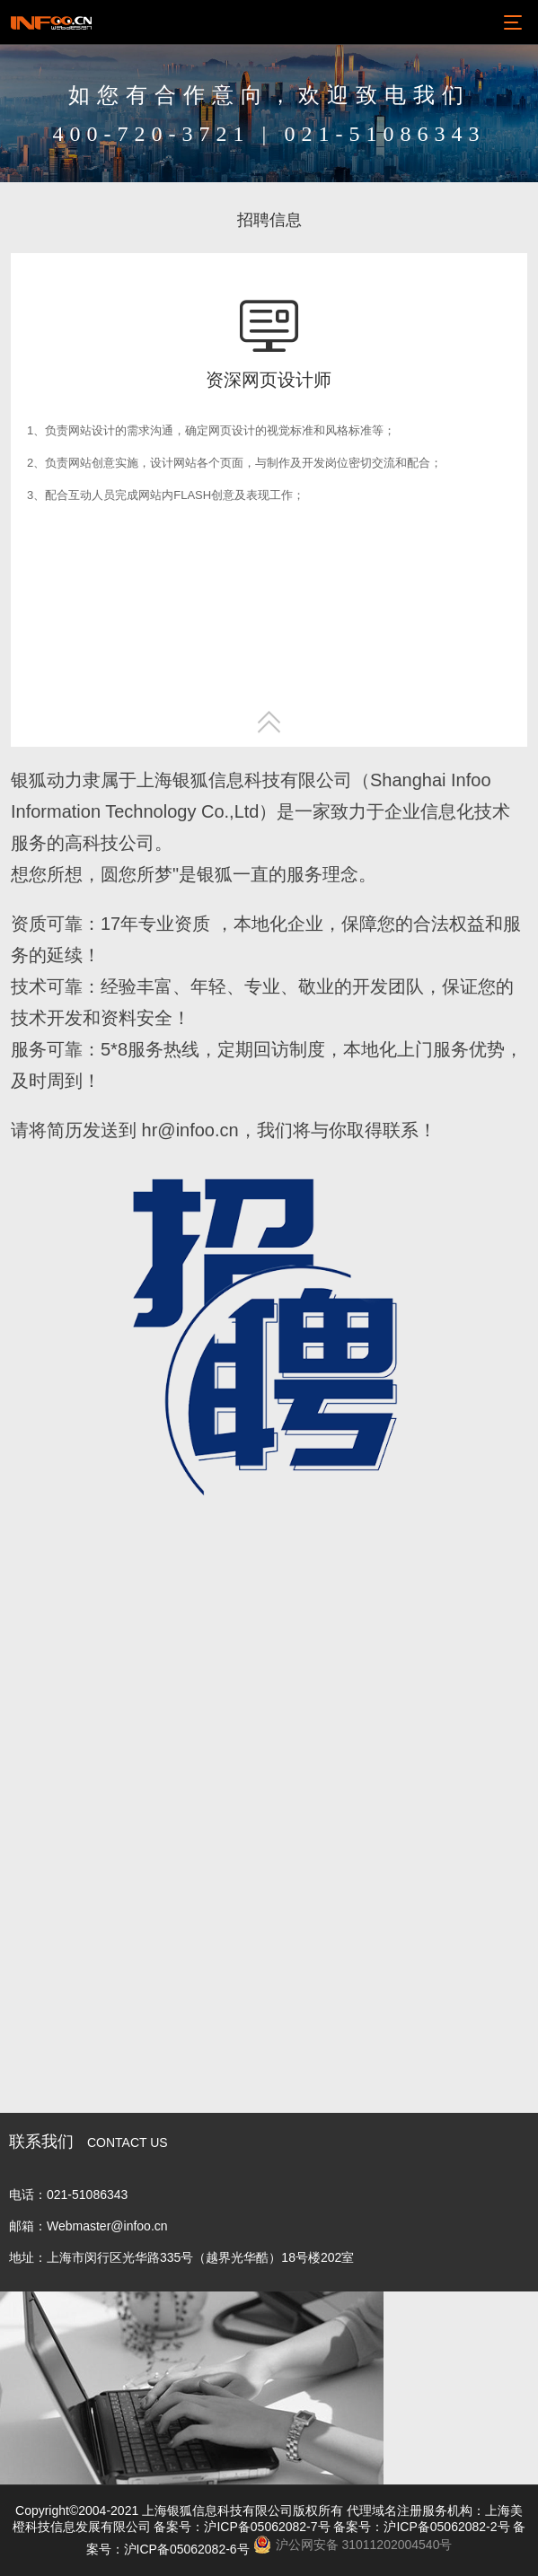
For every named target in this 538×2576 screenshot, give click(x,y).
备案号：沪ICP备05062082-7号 (242, 2526)
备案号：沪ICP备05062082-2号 (421, 2526)
